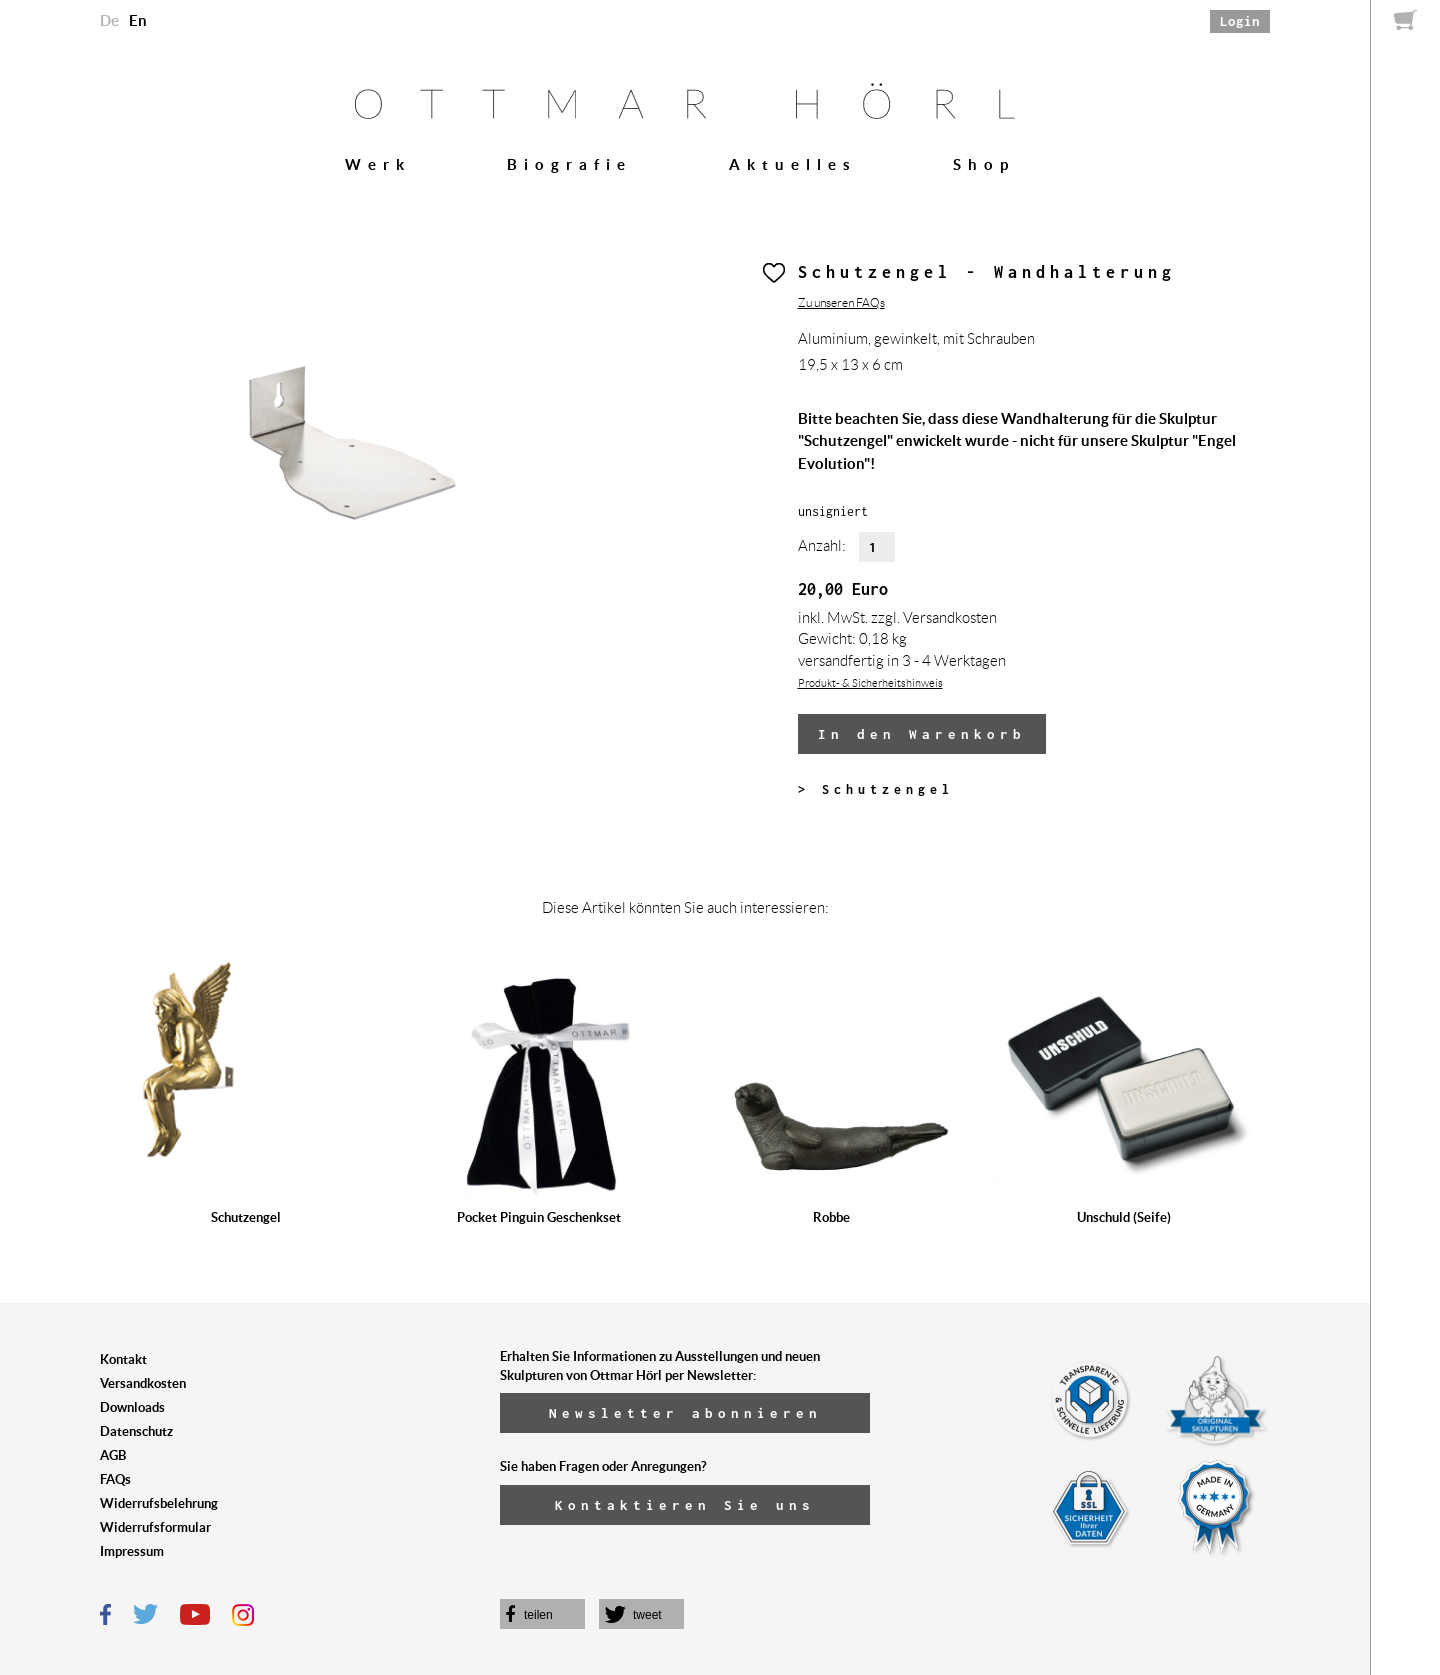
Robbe (831, 1217)
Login (1240, 21)
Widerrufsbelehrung (159, 1503)
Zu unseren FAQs (841, 302)
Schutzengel (246, 1217)
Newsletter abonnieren (685, 1413)
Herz (774, 273)
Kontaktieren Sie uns (685, 1505)
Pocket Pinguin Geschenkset (539, 1217)
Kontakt (123, 1359)
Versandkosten (143, 1383)
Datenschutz (136, 1431)
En (138, 20)
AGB (113, 1455)
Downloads (132, 1407)
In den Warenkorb (922, 734)
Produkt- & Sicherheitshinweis (870, 683)
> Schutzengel (876, 789)
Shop (984, 164)
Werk (378, 164)
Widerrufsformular (155, 1527)
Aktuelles (793, 164)
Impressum (132, 1551)
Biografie (569, 164)
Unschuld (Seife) (1124, 1217)
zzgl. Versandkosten (934, 618)
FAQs (115, 1479)
